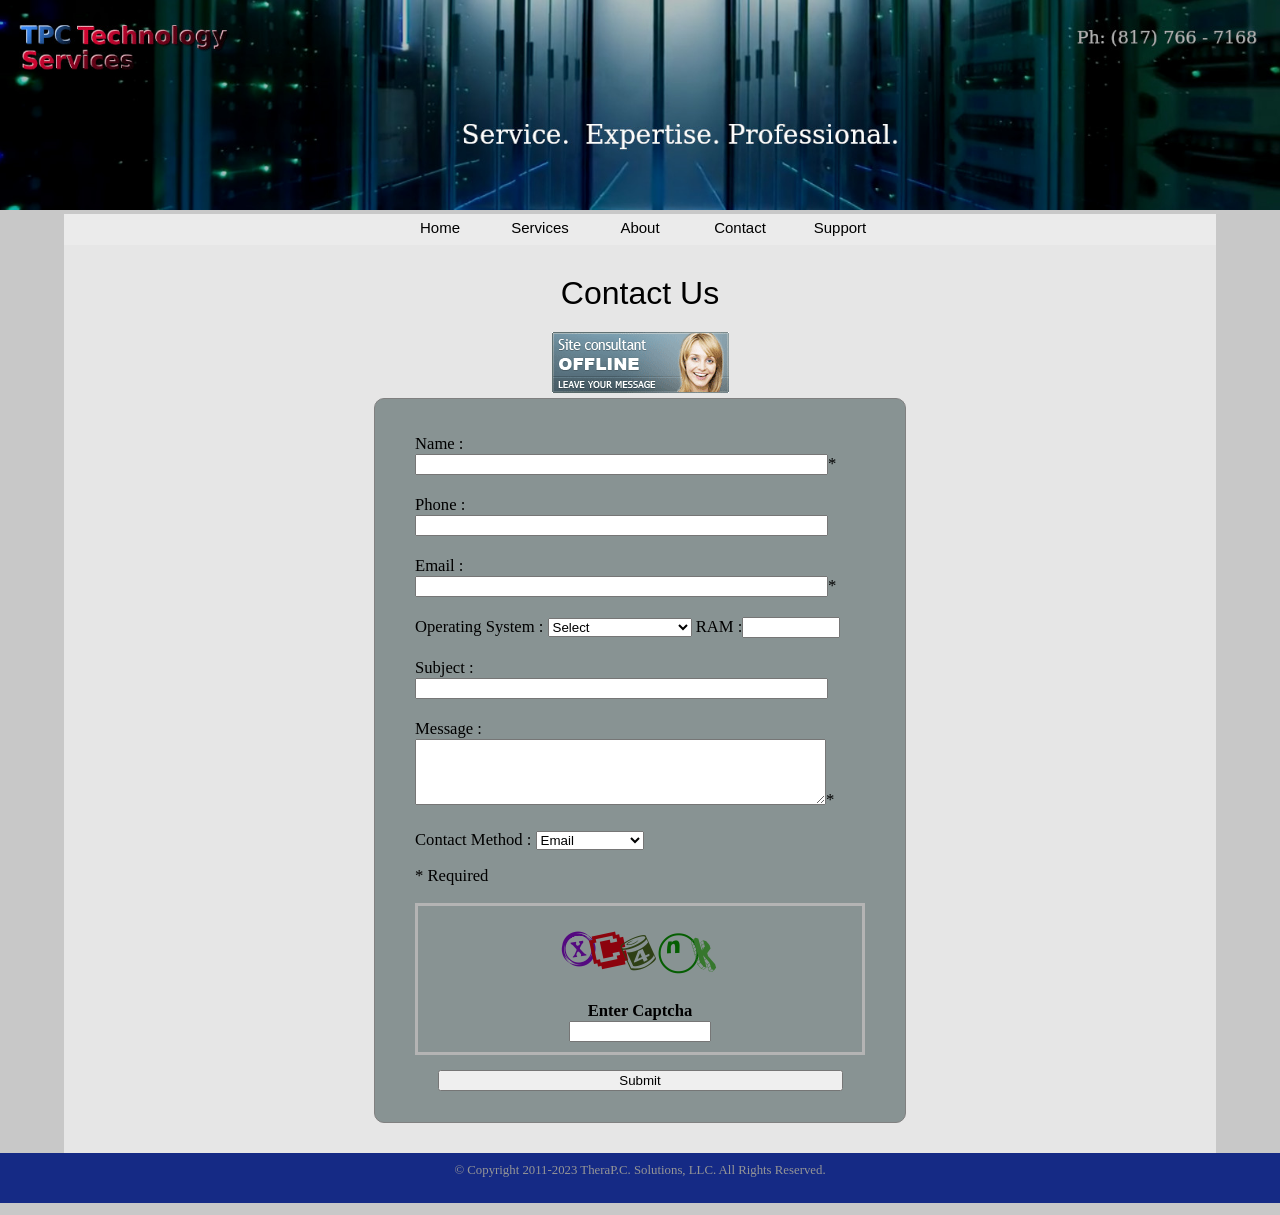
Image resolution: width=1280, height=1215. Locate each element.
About (639, 227)
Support (840, 227)
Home (440, 227)
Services (540, 227)
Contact (740, 227)
